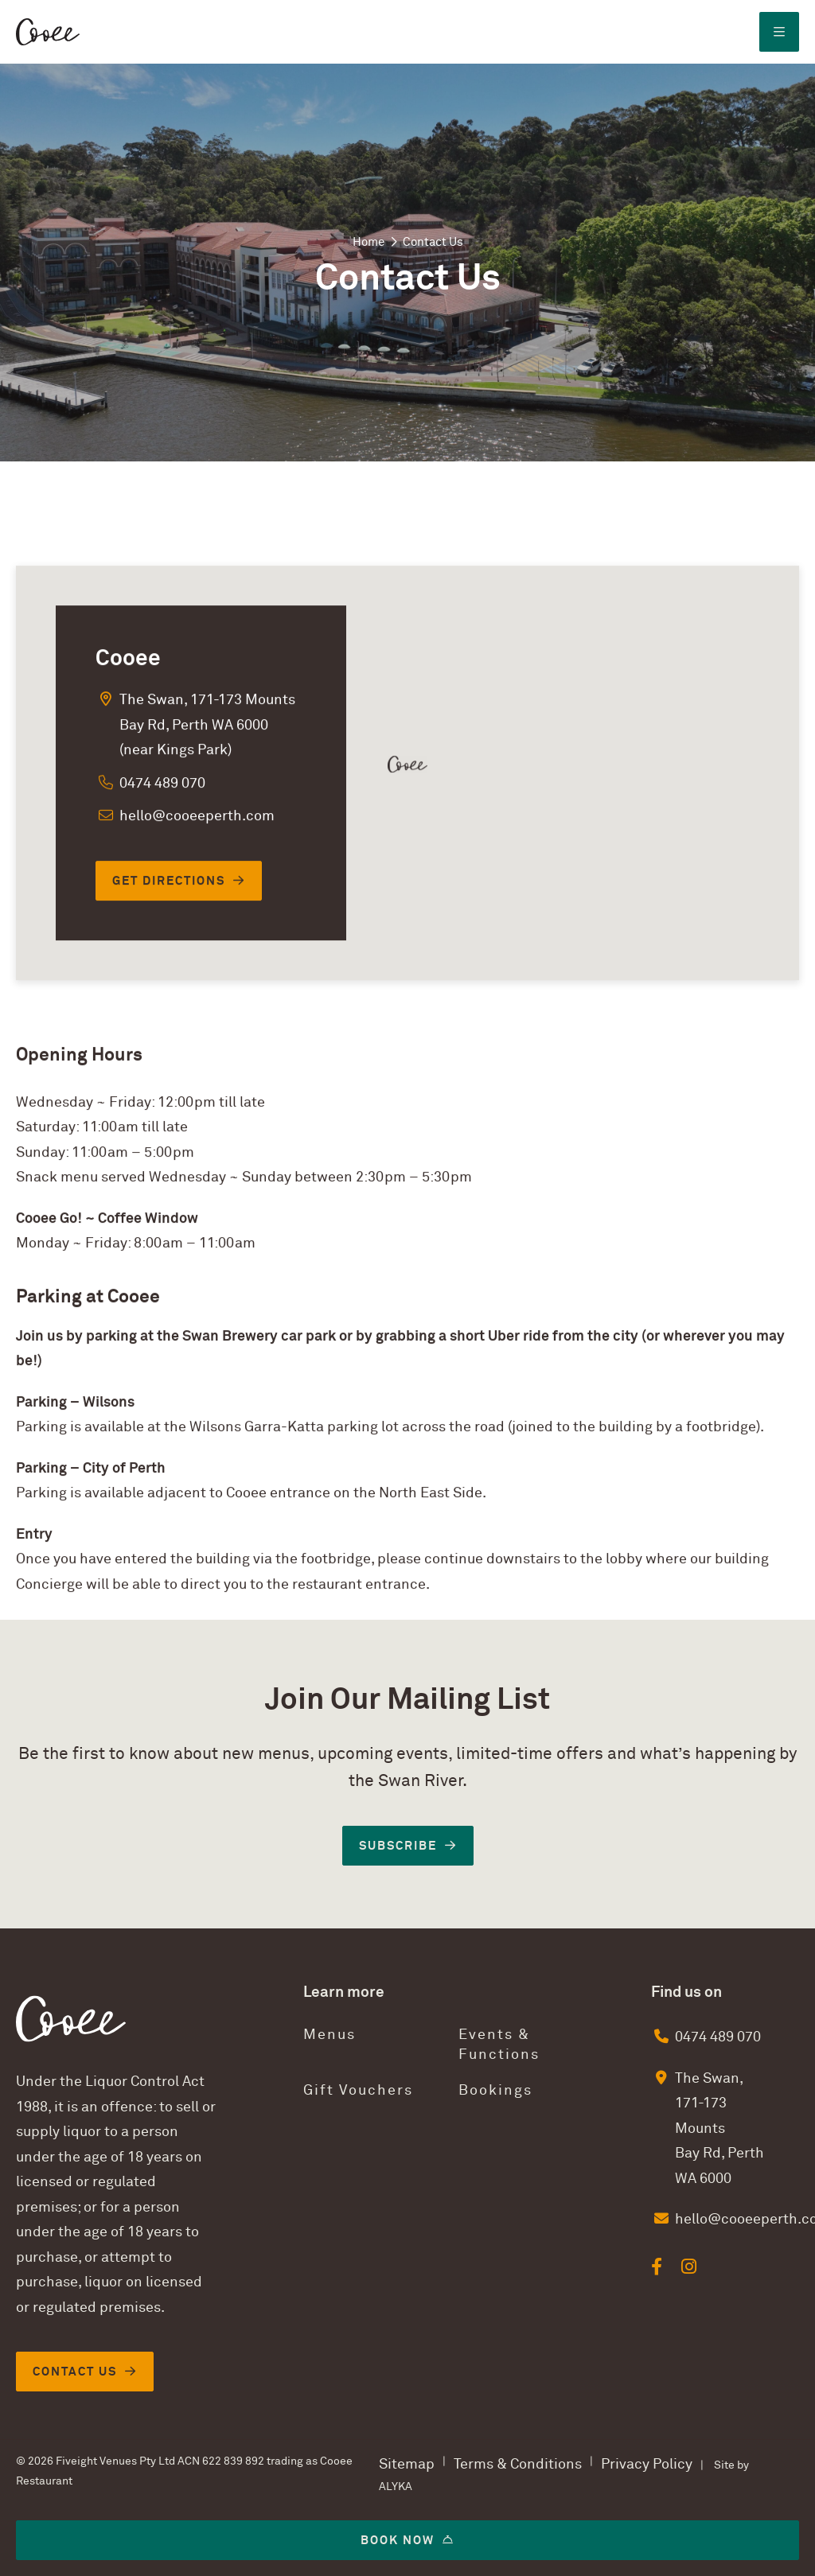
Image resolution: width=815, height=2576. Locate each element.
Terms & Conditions (518, 2464)
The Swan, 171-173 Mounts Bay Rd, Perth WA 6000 (719, 2128)
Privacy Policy (646, 2464)
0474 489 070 (718, 2037)
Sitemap (407, 2464)
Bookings (495, 2090)
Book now (398, 2540)
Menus (329, 2034)
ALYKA (395, 2486)
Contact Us (75, 2371)
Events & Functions (499, 2044)
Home (368, 242)
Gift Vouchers (358, 2090)
